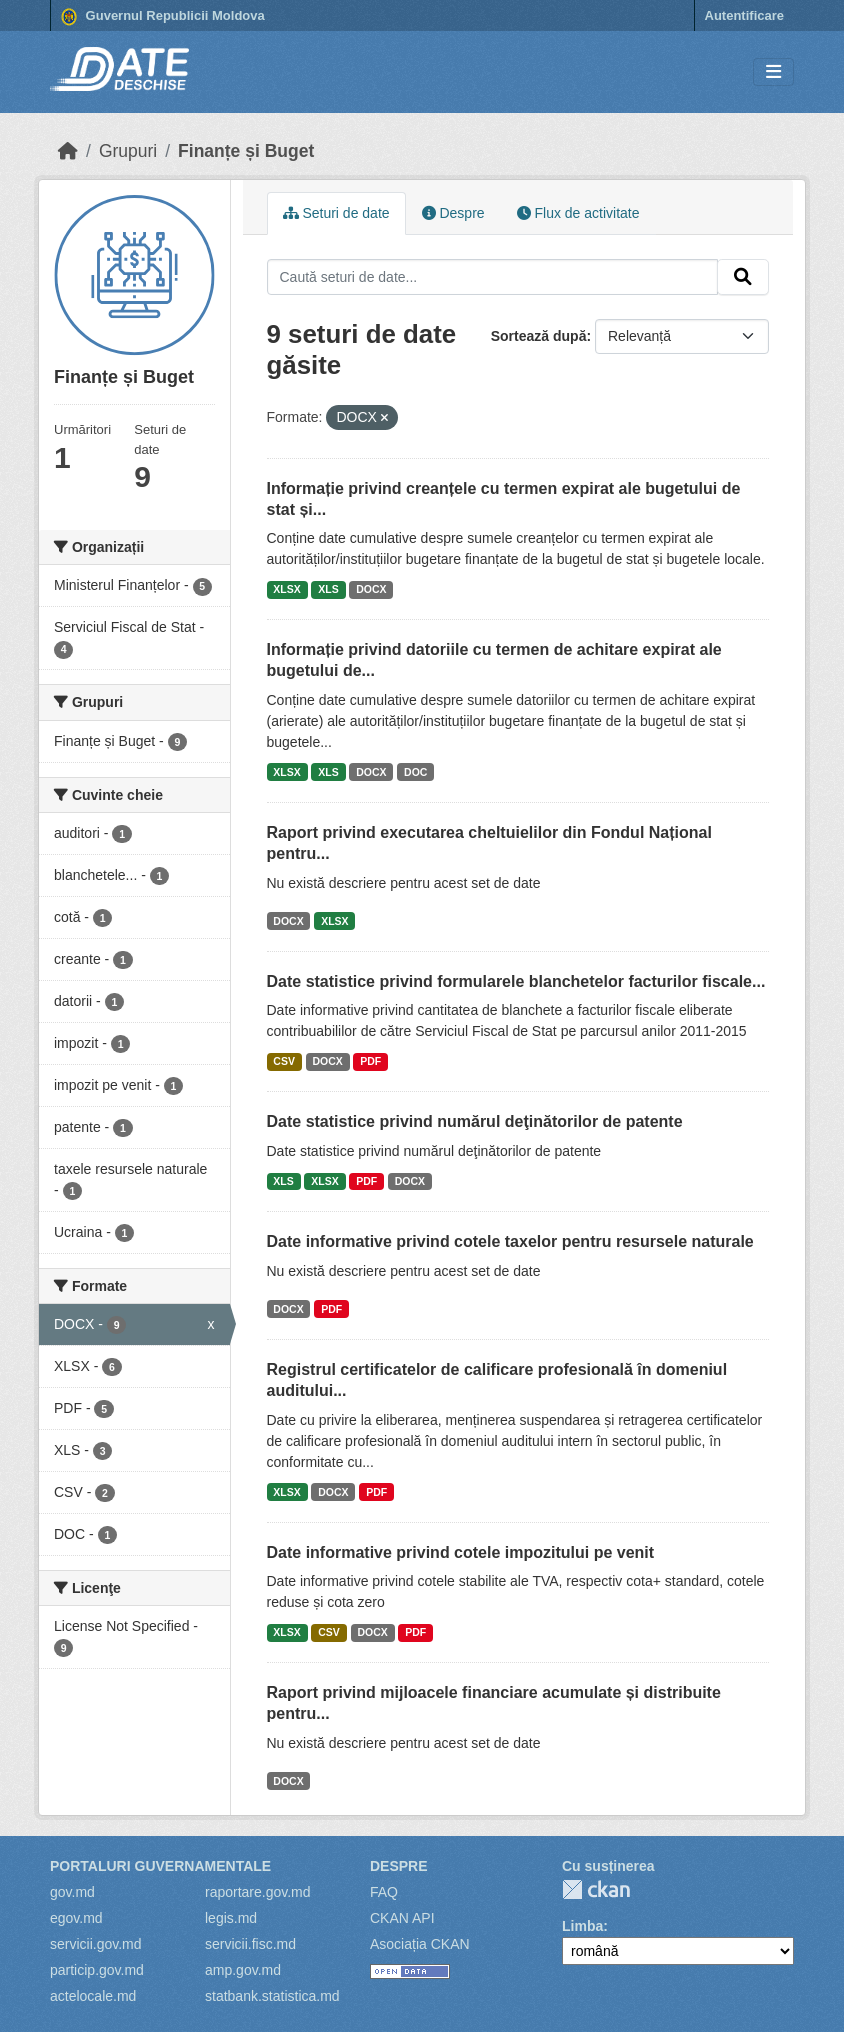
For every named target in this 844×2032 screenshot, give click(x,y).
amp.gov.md (243, 1970)
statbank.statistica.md (272, 1996)
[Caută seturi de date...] (493, 277)
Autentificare (744, 15)
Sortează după (539, 336)
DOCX (371, 589)
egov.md (76, 1918)
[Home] (68, 151)
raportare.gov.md (258, 1892)
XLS (328, 589)
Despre (453, 213)
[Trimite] (743, 277)
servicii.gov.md (96, 1944)
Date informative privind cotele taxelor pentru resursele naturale (510, 1241)
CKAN (596, 1889)
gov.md (72, 1892)
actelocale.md (93, 1996)
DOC (415, 772)
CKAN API (402, 1918)
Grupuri (128, 151)
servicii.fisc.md (250, 1944)
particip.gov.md (97, 1970)
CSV (284, 1061)
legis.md (231, 1918)
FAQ (384, 1892)
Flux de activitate (578, 213)
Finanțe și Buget (246, 151)
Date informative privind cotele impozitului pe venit (461, 1552)
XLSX (286, 589)
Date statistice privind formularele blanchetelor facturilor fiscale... (516, 981)
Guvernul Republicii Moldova (163, 17)
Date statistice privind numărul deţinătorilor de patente (475, 1121)
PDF (370, 1061)
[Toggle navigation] (773, 72)
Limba (582, 1926)
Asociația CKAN (420, 1944)
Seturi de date (336, 213)
